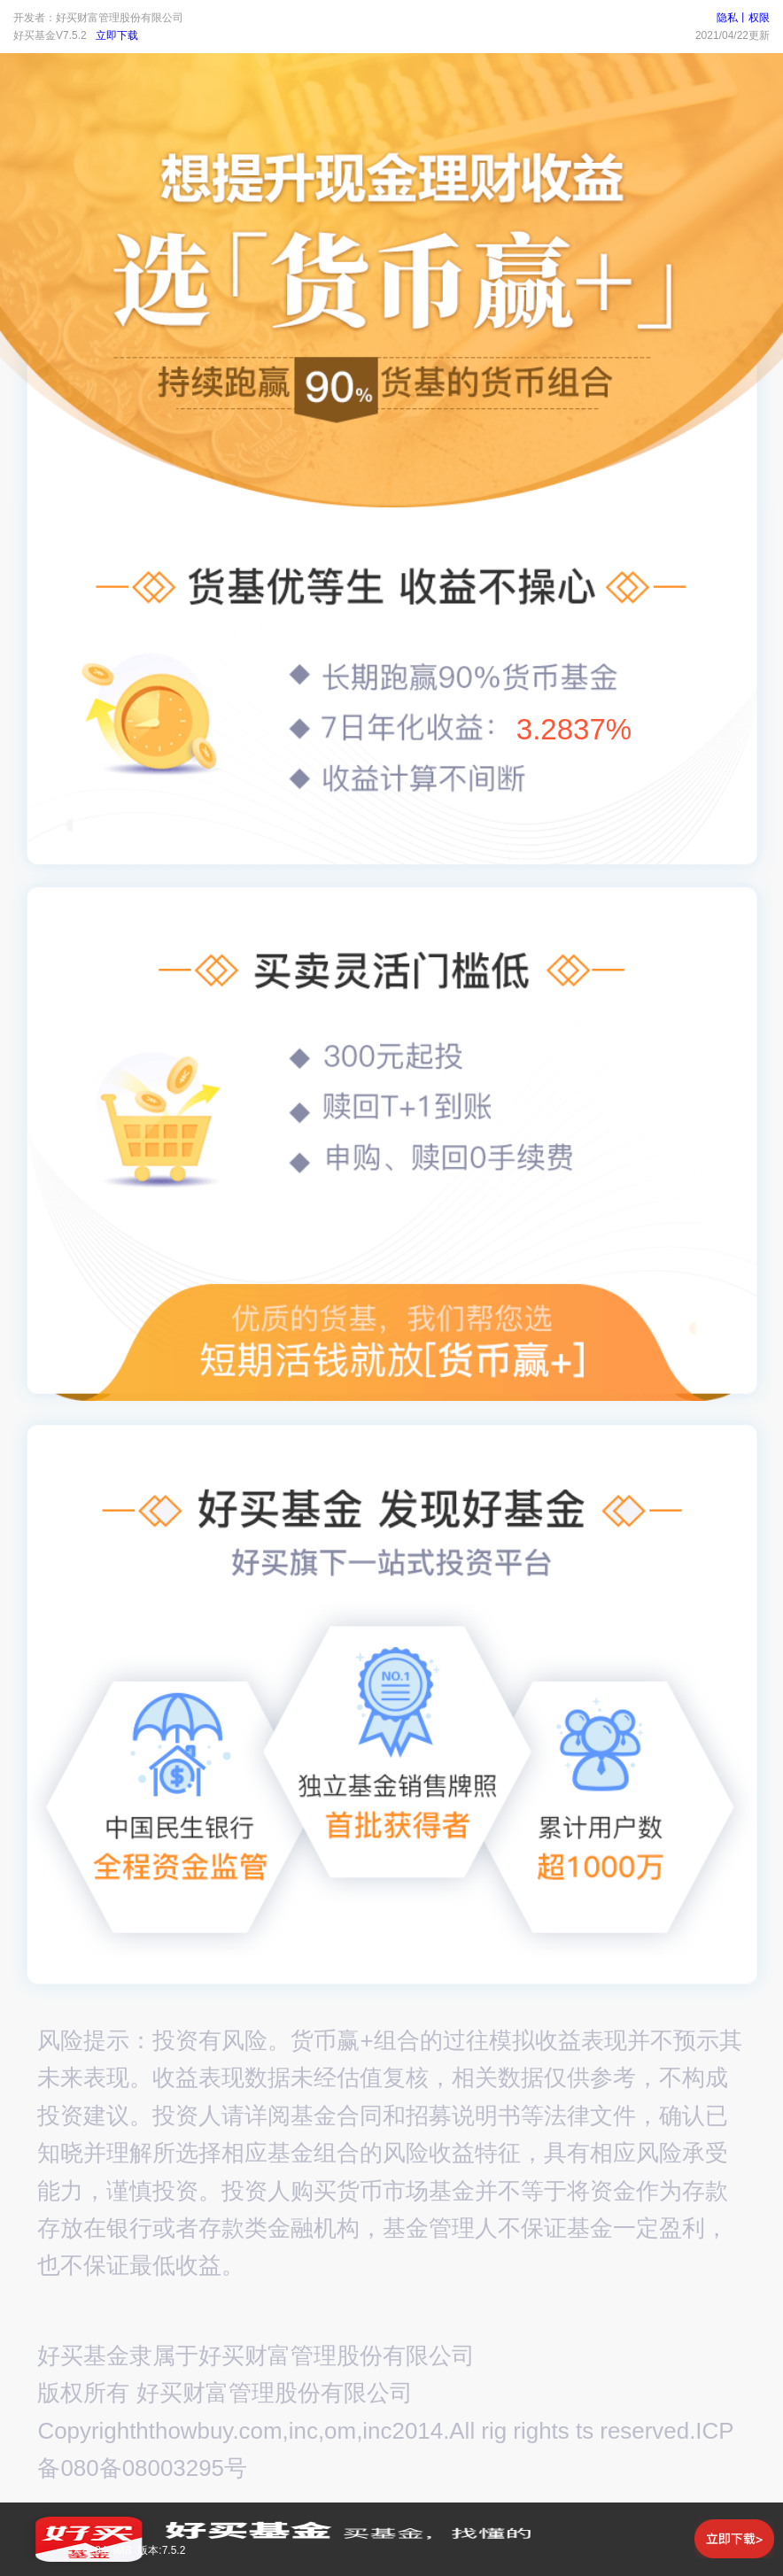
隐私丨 (732, 18)
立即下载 (117, 35)
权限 (759, 18)
